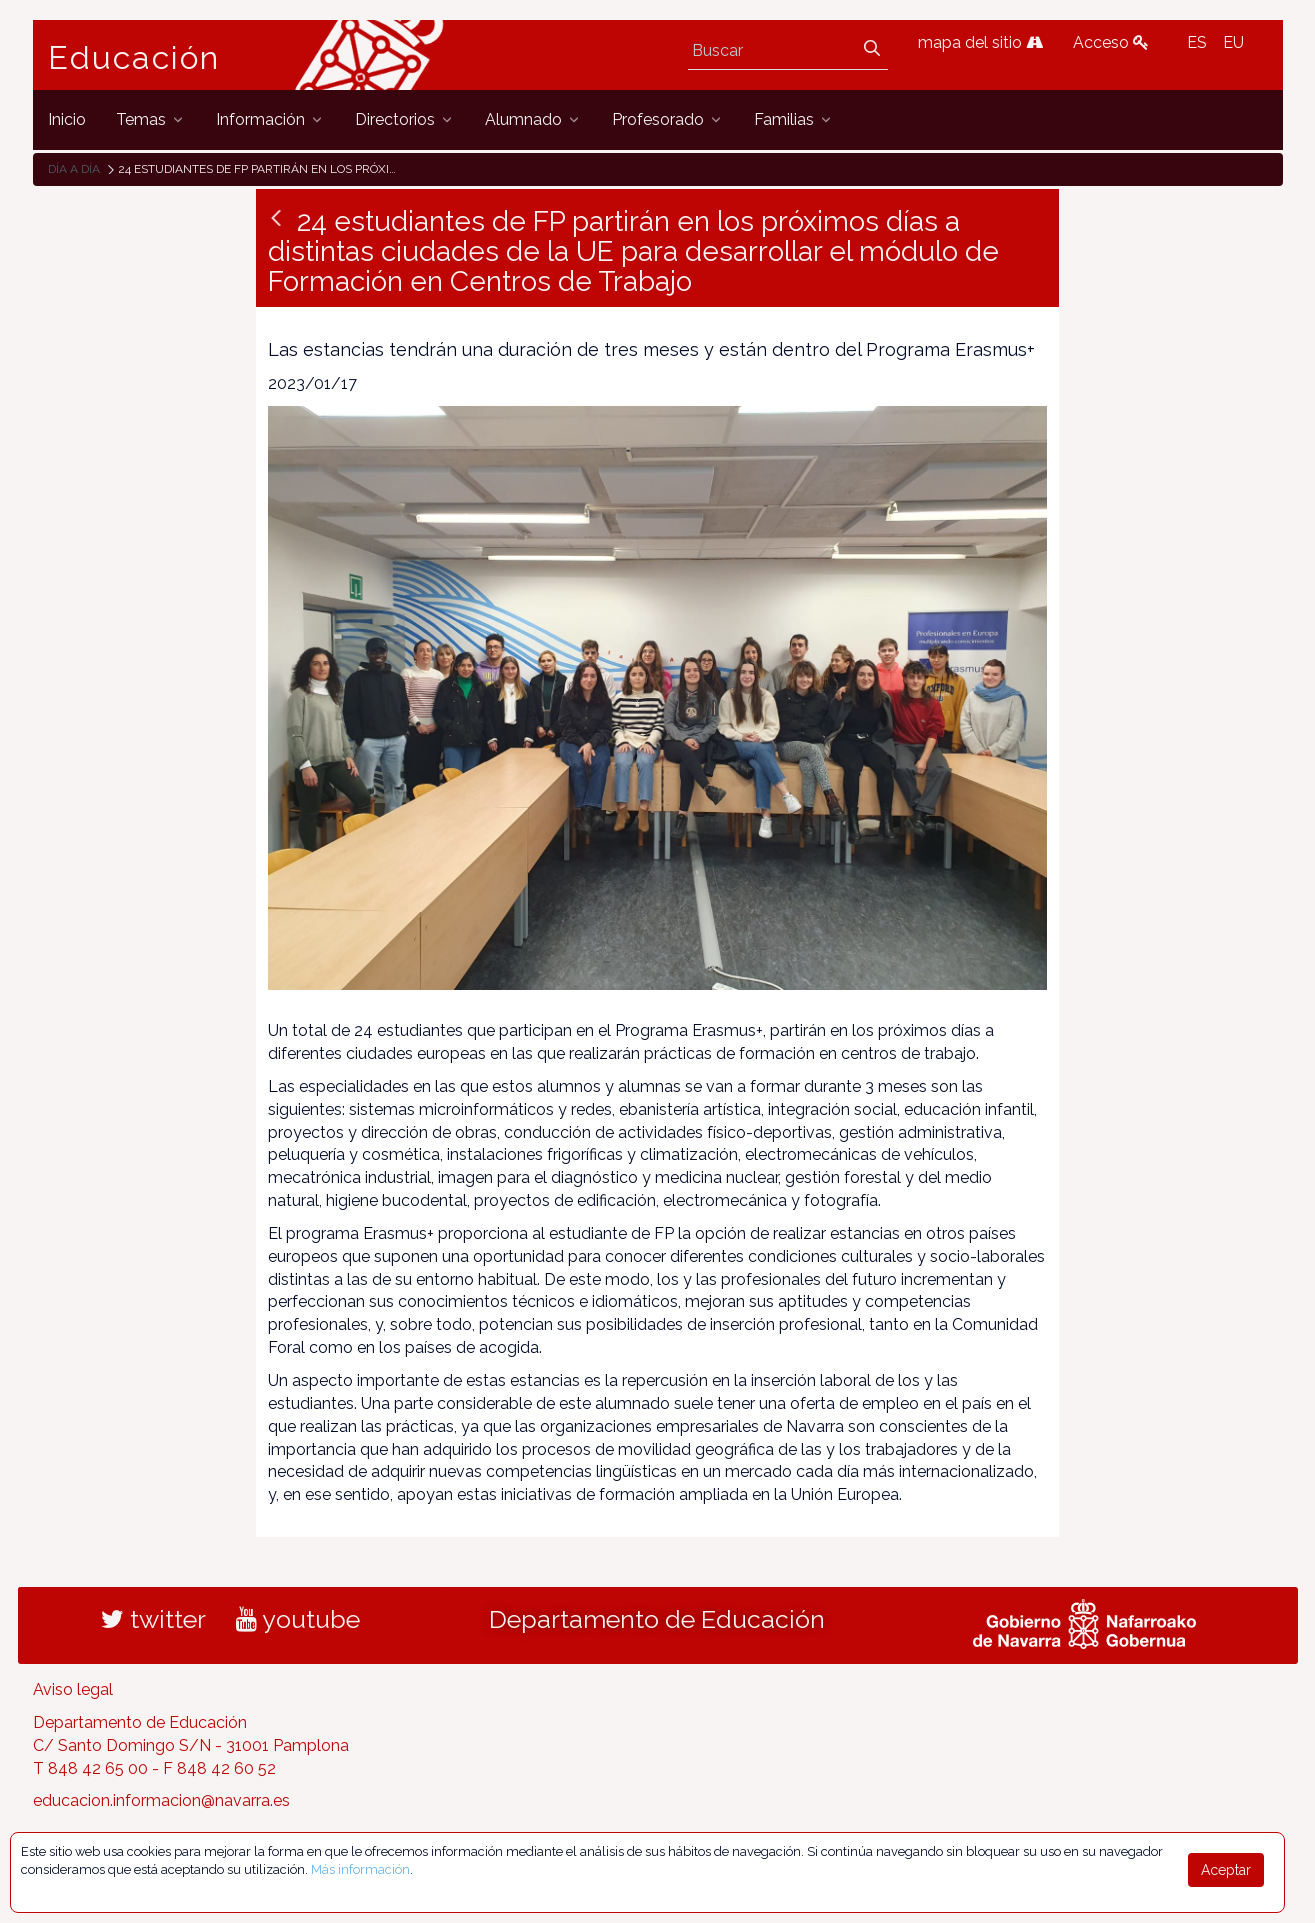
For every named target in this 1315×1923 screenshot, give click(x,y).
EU (1233, 42)
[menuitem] (67, 119)
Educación (134, 58)
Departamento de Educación (657, 1619)
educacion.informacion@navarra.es (161, 1800)
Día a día (74, 169)
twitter (153, 1619)
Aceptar (1226, 1870)
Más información (360, 1869)
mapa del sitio (980, 42)
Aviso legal (73, 1689)
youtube (298, 1619)
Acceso (1111, 42)
